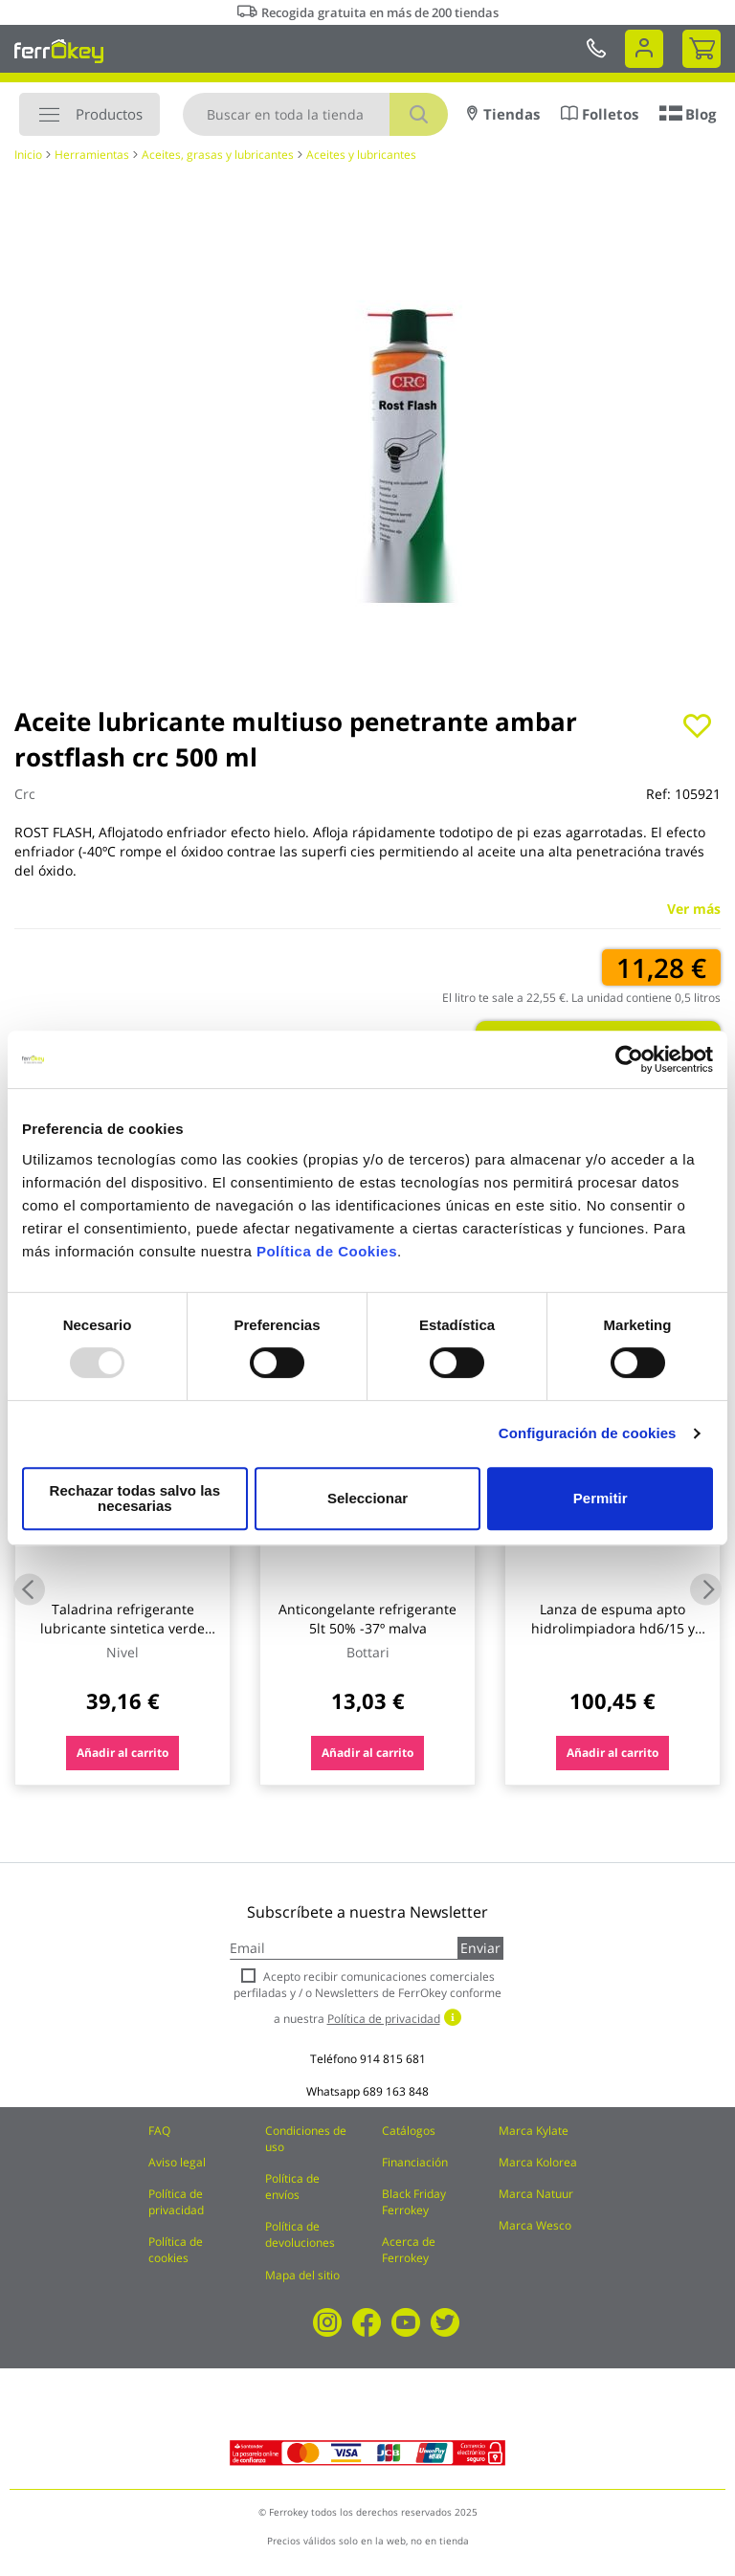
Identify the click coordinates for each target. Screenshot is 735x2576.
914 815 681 (393, 2059)
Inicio (28, 154)
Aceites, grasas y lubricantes (218, 154)
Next (706, 1589)
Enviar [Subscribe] (480, 1948)
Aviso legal (177, 2162)
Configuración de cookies (588, 1440)
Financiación (415, 2162)
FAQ (159, 2130)
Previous (29, 1589)
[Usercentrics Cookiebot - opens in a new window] (629, 1067)
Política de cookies (175, 2249)
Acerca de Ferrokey (408, 2249)
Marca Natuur (536, 2194)
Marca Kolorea (538, 2162)
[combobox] (315, 114)
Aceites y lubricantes (361, 154)
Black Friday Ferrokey (414, 2202)
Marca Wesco (535, 2225)
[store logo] (58, 50)
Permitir (599, 1498)
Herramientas (92, 154)
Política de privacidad (176, 2202)
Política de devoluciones (300, 2234)
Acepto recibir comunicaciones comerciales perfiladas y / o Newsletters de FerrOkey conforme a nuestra (367, 1997)
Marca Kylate (533, 2130)
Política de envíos (292, 2186)
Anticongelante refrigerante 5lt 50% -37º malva (367, 1618)
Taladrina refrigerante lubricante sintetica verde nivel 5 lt (122, 1628)
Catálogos (408, 2130)
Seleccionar (363, 1498)
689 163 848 (396, 2091)
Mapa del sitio (302, 2275)
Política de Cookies (326, 1259)
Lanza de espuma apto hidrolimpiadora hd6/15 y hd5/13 (613, 1628)
